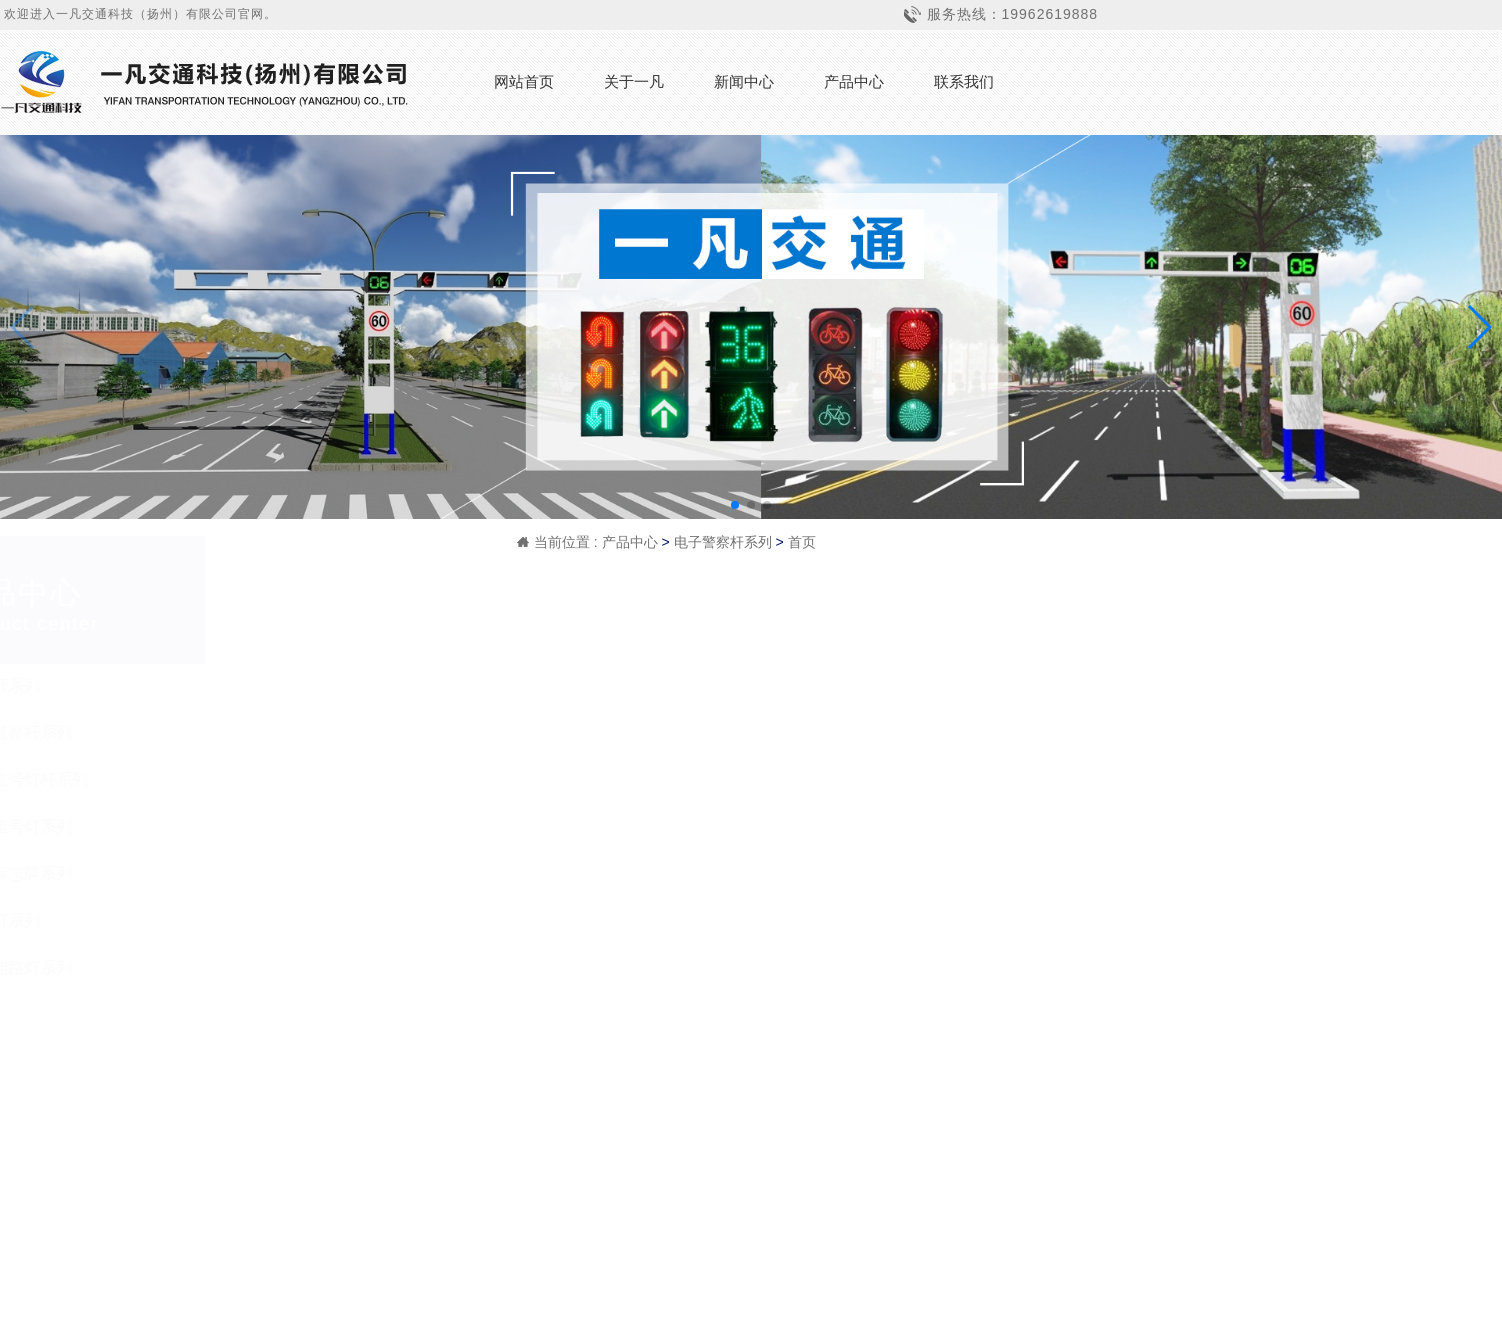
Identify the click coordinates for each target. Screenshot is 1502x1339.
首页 (802, 542)
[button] (735, 505)
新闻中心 (744, 81)
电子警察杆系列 (723, 542)
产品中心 (854, 81)
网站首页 (524, 81)
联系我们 (964, 81)
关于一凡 (634, 81)
